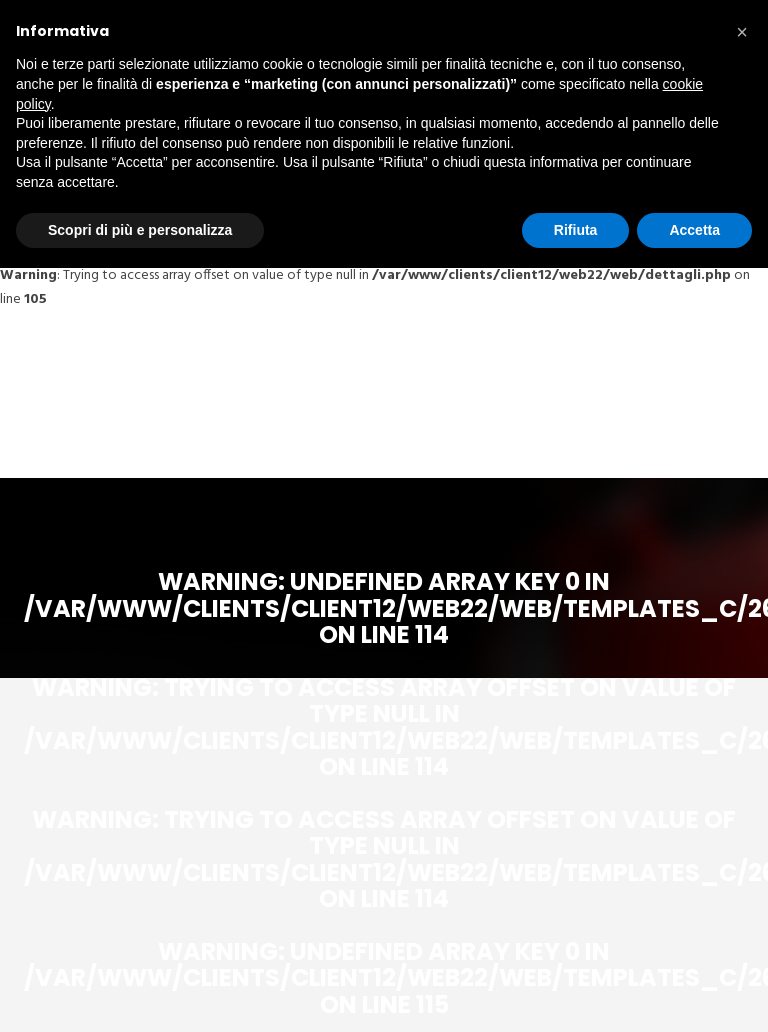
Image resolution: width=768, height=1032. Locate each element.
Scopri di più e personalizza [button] (140, 230)
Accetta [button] (694, 230)
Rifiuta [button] (576, 230)
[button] (742, 32)
